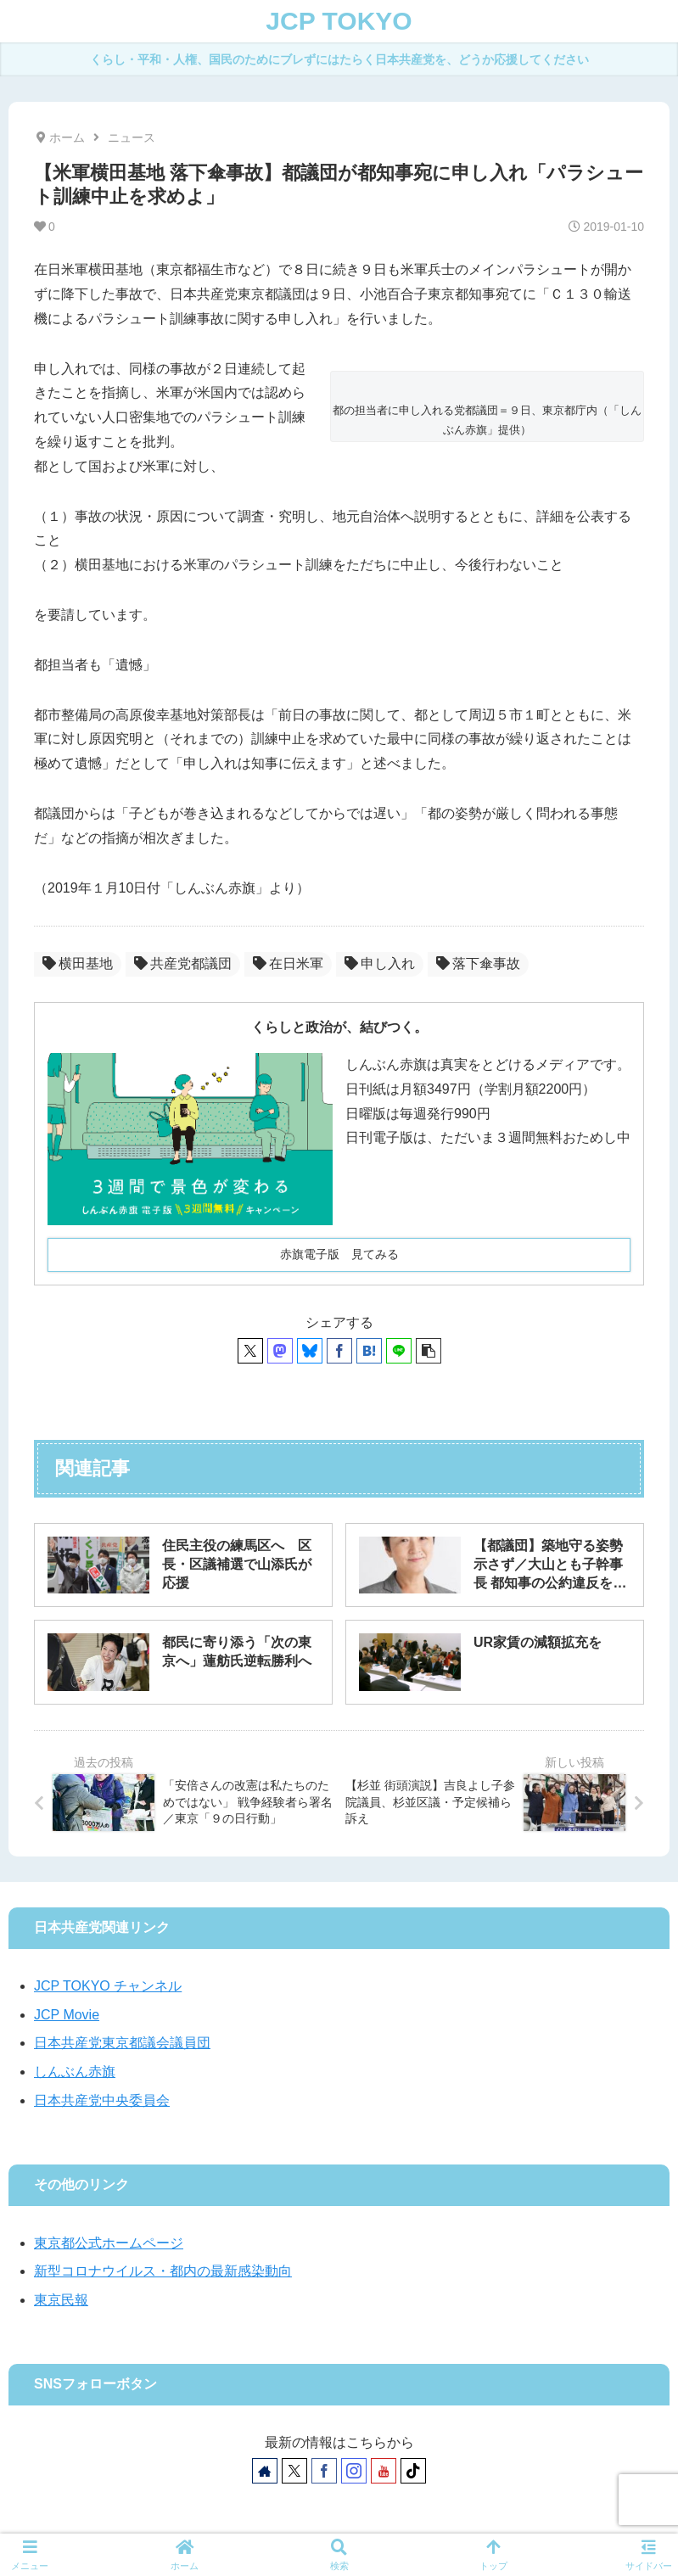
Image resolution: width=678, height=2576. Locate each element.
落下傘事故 (478, 963)
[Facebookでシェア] (339, 1351)
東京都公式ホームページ (108, 2243)
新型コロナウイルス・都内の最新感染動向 (163, 2271)
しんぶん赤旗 (74, 2071)
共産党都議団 (183, 963)
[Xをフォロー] (294, 2471)
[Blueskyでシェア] (309, 1351)
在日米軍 (288, 963)
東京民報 (61, 2300)
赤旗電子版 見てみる (339, 1254)
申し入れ (380, 963)
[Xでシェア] (250, 1351)
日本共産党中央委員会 (102, 2100)
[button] (428, 1351)
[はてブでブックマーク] (369, 1351)
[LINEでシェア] (399, 1351)
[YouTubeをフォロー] (383, 2471)
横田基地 (77, 963)
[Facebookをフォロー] (324, 2471)
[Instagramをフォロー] (354, 2471)
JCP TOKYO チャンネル (108, 1986)
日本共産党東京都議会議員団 (122, 2043)
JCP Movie (66, 2015)
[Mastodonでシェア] (280, 1351)
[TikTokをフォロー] (413, 2471)
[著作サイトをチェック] (264, 2471)
